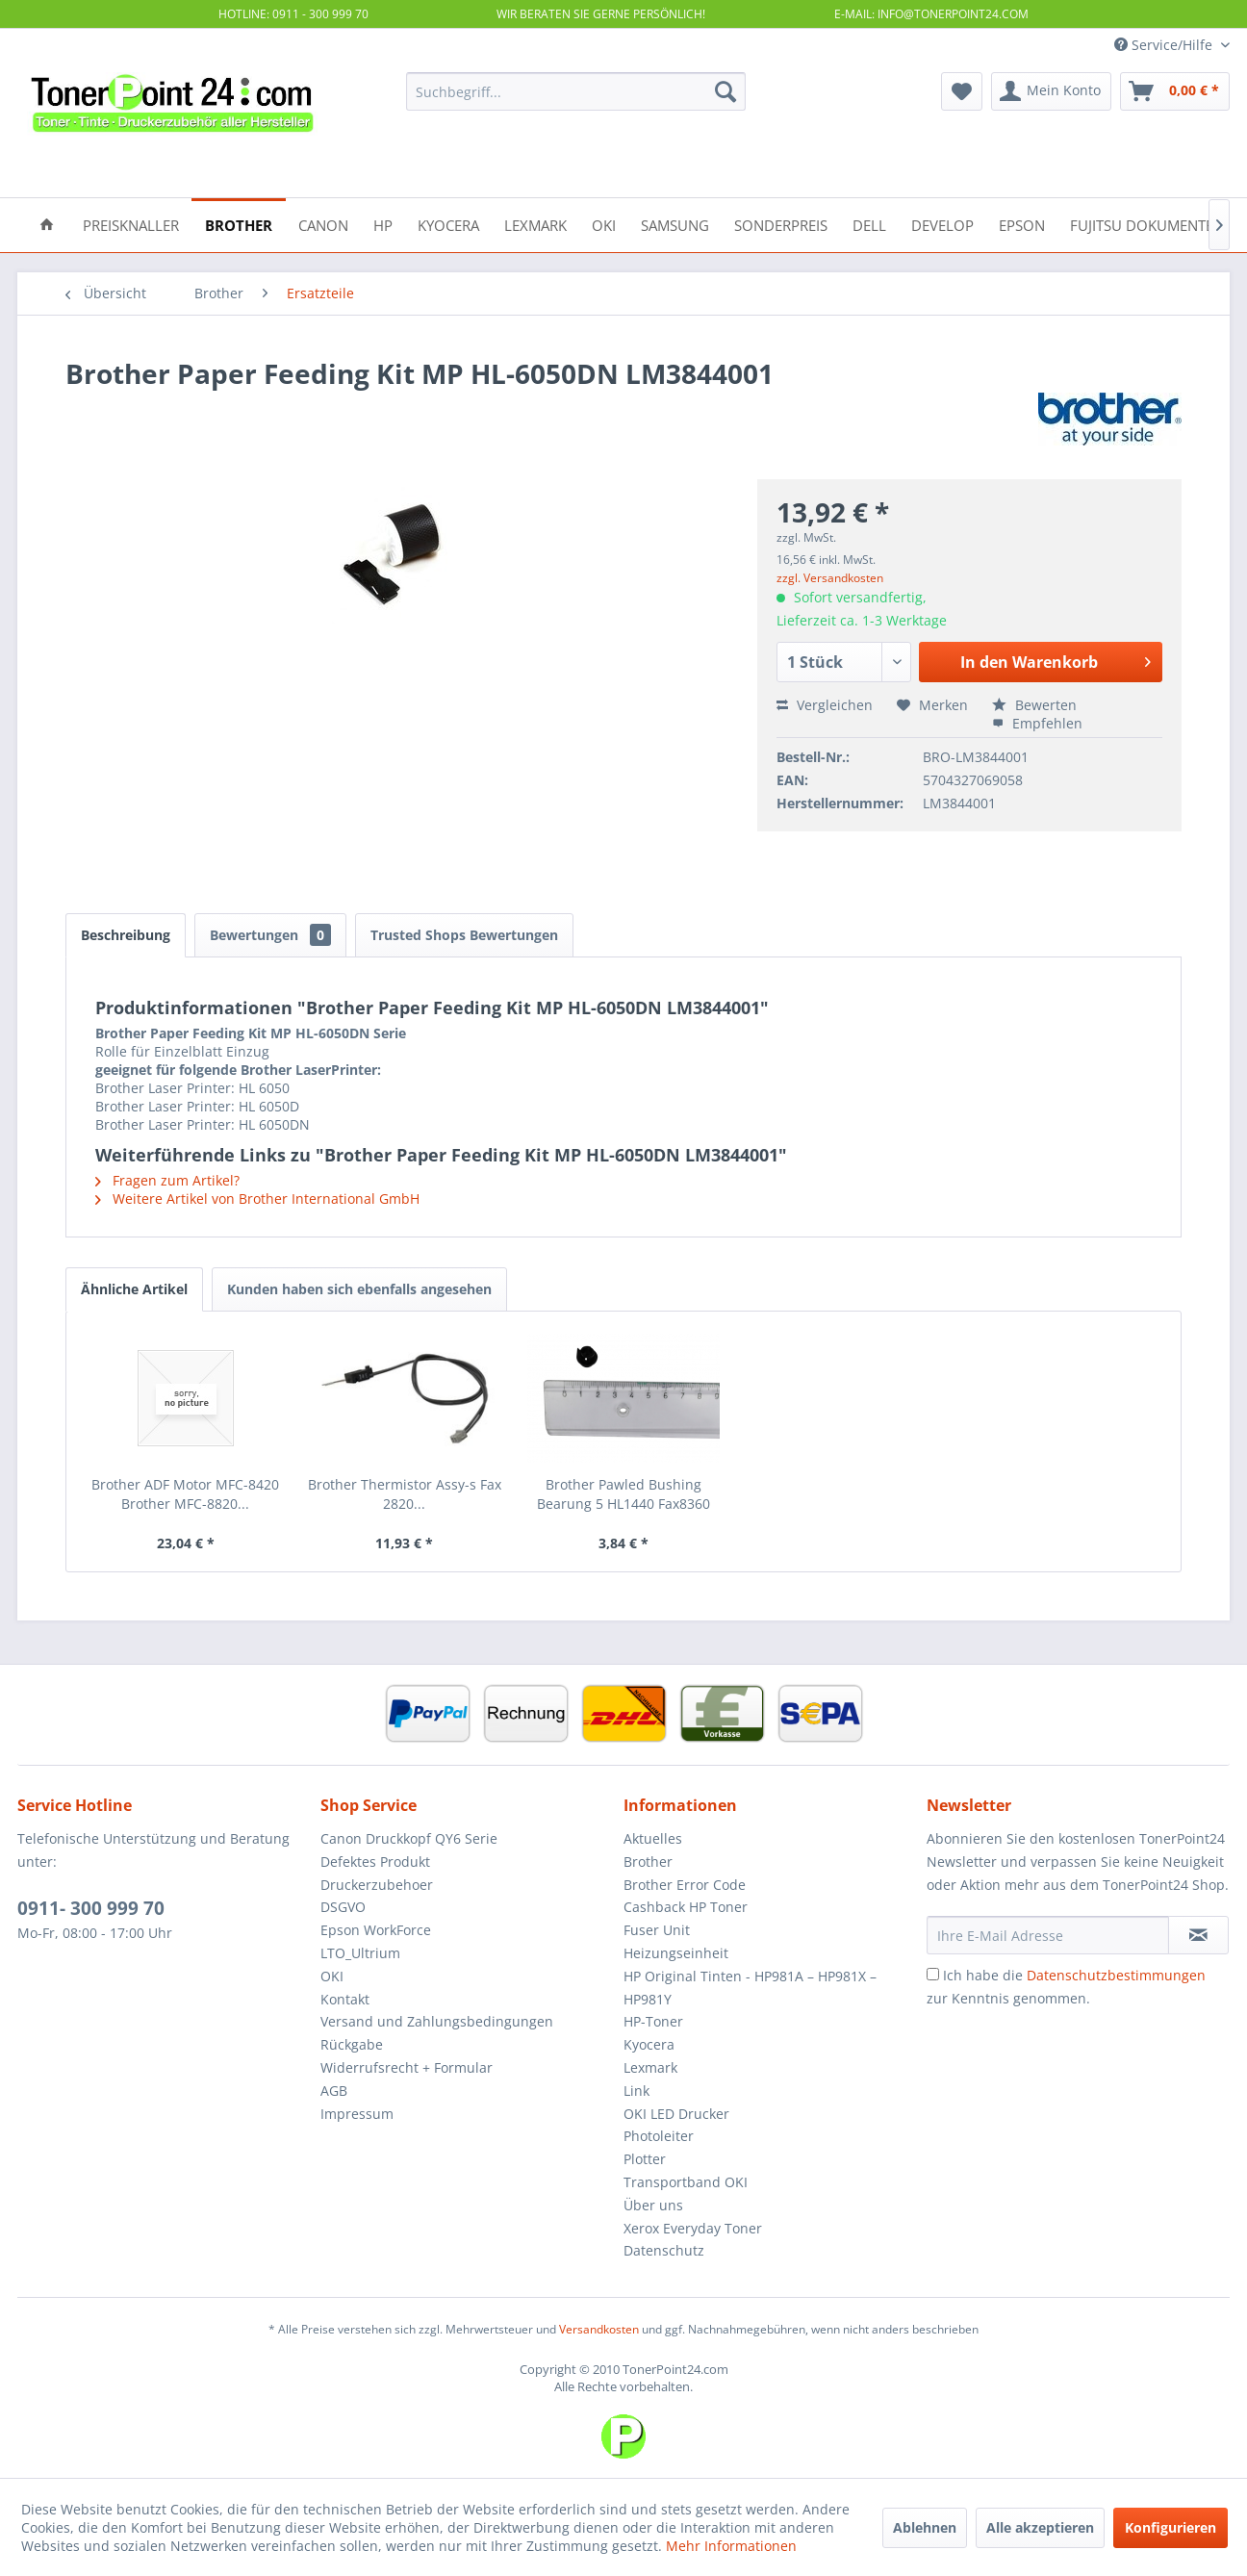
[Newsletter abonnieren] (1198, 1935)
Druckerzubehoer (376, 1884)
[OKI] (603, 223)
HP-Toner (653, 2021)
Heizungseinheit (676, 1953)
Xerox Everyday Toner (693, 2228)
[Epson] (1021, 223)
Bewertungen (270, 935)
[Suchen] (725, 91)
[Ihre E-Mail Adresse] (1048, 1935)
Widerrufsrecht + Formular (406, 2067)
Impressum (357, 2113)
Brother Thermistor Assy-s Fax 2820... (404, 1494)
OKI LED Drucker (676, 2113)
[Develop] (942, 223)
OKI (332, 1976)
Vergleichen (824, 705)
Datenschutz (664, 2250)
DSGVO (343, 1907)
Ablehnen (924, 2527)
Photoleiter (659, 2136)
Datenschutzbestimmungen (1116, 1975)
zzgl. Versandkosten (829, 578)
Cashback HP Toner (686, 1907)
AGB (333, 2090)
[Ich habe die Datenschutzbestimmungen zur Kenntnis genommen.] (933, 1974)
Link (636, 2090)
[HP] (383, 223)
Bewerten (1034, 705)
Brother (648, 1861)
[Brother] (238, 223)
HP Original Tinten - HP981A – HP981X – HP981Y (750, 1987)
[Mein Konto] (1051, 91)
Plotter (645, 2159)
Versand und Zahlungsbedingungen (436, 2021)
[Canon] (323, 223)
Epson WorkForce (375, 1930)
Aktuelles (653, 1838)
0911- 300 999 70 (91, 1908)
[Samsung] (675, 223)
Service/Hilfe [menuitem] (1165, 45)
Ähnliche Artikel (134, 1289)
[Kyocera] (448, 223)
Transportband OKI (686, 2182)
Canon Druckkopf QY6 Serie (408, 1838)
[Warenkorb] (1175, 91)
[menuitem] (576, 91)
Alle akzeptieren (1040, 2527)
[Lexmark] (535, 223)
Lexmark (650, 2067)
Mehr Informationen (731, 2546)
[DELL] (869, 223)
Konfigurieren (1170, 2527)
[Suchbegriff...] (576, 91)
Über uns (653, 2205)
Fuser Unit (657, 1930)
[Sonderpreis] (781, 223)
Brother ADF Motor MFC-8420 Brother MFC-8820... (185, 1494)
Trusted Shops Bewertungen (464, 935)
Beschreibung (125, 935)
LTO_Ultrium (360, 1953)
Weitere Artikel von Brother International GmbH (257, 1198)
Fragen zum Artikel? (167, 1180)
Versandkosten (599, 2329)
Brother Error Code (685, 1884)
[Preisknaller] (130, 223)
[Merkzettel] (961, 91)
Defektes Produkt (375, 1861)
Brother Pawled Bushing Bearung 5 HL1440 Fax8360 (623, 1494)
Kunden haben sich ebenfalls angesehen (359, 1289)
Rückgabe (351, 2044)
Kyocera (649, 2044)
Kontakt (344, 1999)
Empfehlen (1037, 723)
